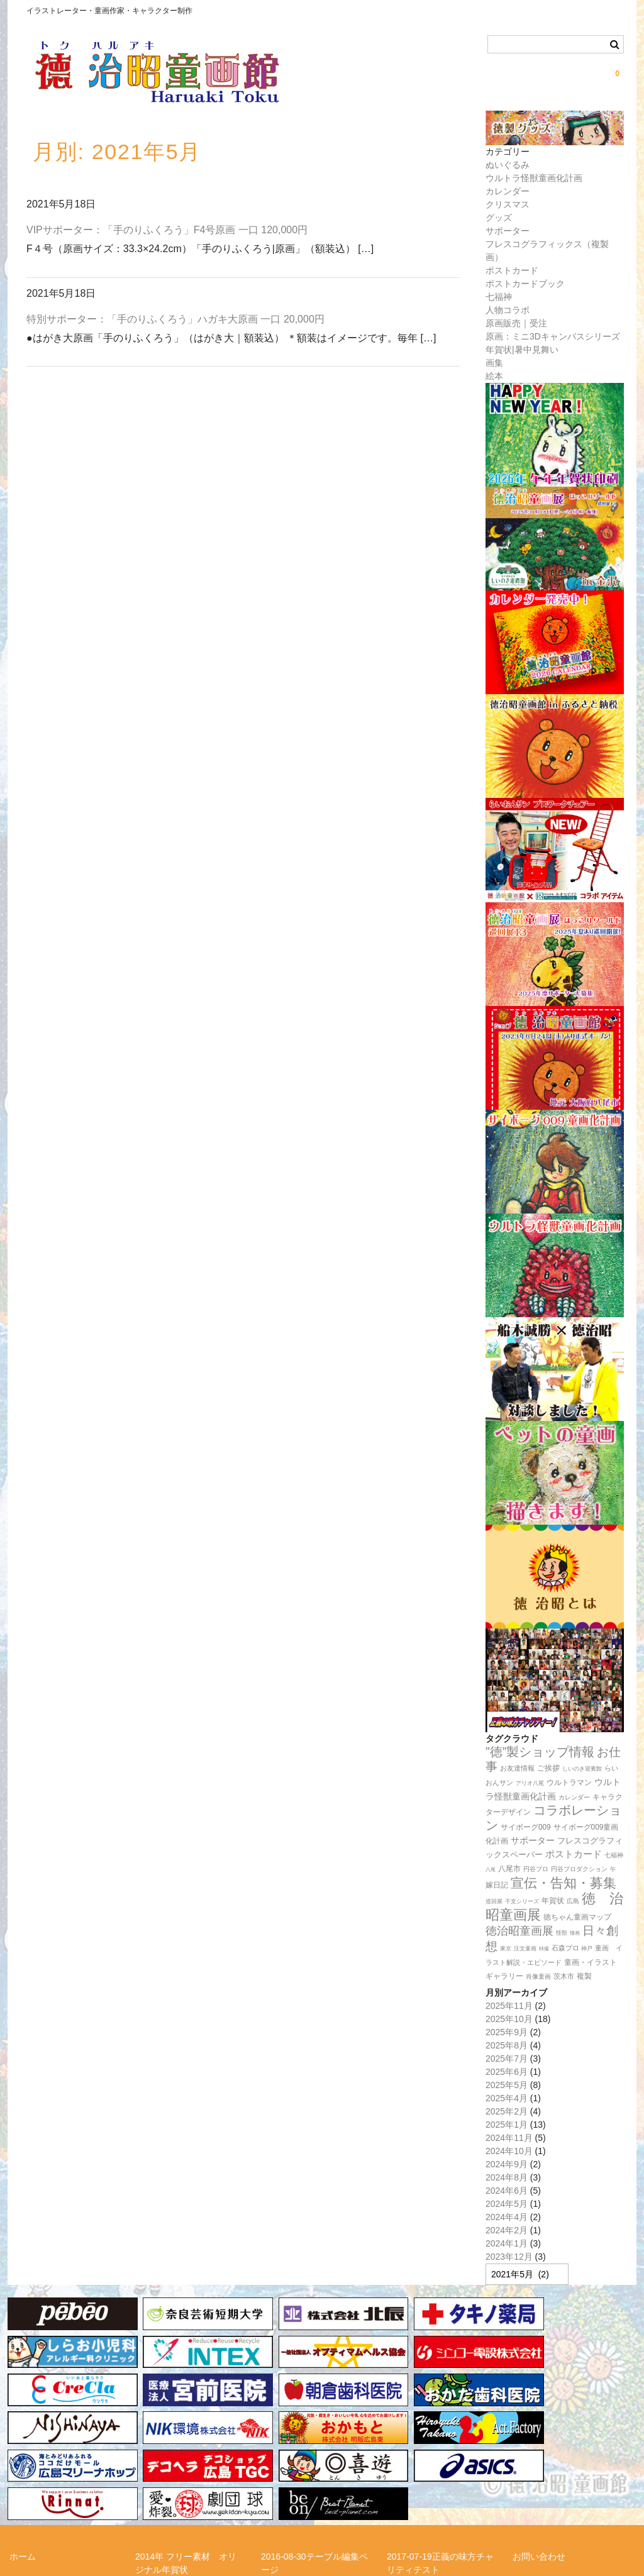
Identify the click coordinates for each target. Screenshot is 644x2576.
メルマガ (152, 2480)
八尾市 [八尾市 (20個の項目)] (509, 1868)
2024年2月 (507, 2230)
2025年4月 (507, 2098)
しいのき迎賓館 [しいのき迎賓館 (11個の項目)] (582, 1769)
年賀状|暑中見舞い (522, 350)
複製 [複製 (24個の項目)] (584, 1976)
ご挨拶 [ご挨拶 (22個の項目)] (548, 1768)
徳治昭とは (409, 2480)
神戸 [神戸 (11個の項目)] (586, 1948)
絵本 (494, 376)
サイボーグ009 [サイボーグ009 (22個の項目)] (526, 1827)
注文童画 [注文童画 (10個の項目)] (525, 1948)
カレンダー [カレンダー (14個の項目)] (574, 1797)
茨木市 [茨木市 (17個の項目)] (563, 1976)
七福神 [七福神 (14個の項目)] (613, 1855)
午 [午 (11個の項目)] (613, 1869)
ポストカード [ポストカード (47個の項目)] (573, 1854)
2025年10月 (509, 2019)
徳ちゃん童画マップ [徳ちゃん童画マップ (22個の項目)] (577, 1917)
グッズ (499, 218)
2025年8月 (507, 2045)
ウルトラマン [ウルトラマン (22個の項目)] (569, 1782)
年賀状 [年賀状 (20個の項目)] (552, 1900)
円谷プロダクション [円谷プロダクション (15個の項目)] (579, 1869)
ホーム (22, 2445)
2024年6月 (507, 2191)
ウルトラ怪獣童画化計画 (534, 178)
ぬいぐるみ (508, 165)
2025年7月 (507, 2059)
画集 (494, 363)
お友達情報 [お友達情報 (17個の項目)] (517, 1768)
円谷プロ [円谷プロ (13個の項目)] (535, 1869)
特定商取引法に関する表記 (62, 2503)
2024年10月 (509, 2151)
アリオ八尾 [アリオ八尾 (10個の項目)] (530, 1783)
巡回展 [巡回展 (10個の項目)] (494, 1901)
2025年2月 (507, 2111)
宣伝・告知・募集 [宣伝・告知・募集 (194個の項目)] (563, 1883)
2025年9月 (507, 2032)
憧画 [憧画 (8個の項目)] (575, 1933)
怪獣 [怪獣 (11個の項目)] (561, 1933)
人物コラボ (508, 310)
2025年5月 (507, 2085)
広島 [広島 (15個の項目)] (573, 1901)
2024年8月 (507, 2177)
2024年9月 (507, 2164)
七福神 (499, 297)
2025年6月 (507, 2072)
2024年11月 (509, 2138)
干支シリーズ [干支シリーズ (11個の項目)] (522, 1901)
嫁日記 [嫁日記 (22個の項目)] (497, 1885)
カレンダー (508, 191)
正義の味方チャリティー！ (565, 2480)
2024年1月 (507, 2243)
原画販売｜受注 (516, 323)
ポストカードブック (525, 284)
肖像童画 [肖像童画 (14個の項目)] (538, 1976)
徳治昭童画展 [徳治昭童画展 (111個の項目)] (519, 1930)
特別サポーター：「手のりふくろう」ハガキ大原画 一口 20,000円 (175, 319)
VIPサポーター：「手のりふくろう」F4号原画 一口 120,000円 (167, 229)
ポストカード (512, 270)
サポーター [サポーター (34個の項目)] (533, 1840)
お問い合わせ (539, 2445)
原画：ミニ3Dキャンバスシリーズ (553, 336)
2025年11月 (509, 2006)
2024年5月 (507, 2204)
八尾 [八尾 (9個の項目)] (491, 1869)
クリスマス (508, 204)
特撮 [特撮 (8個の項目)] (544, 1949)
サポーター (508, 231)
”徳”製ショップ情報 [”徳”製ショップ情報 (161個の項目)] (540, 1752)
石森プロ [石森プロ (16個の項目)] (565, 1948)
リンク (274, 2480)
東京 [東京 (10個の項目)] (505, 1948)
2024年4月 (507, 2217)
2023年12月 (509, 2257)
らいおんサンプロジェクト (62, 2480)
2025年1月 (507, 2125)
